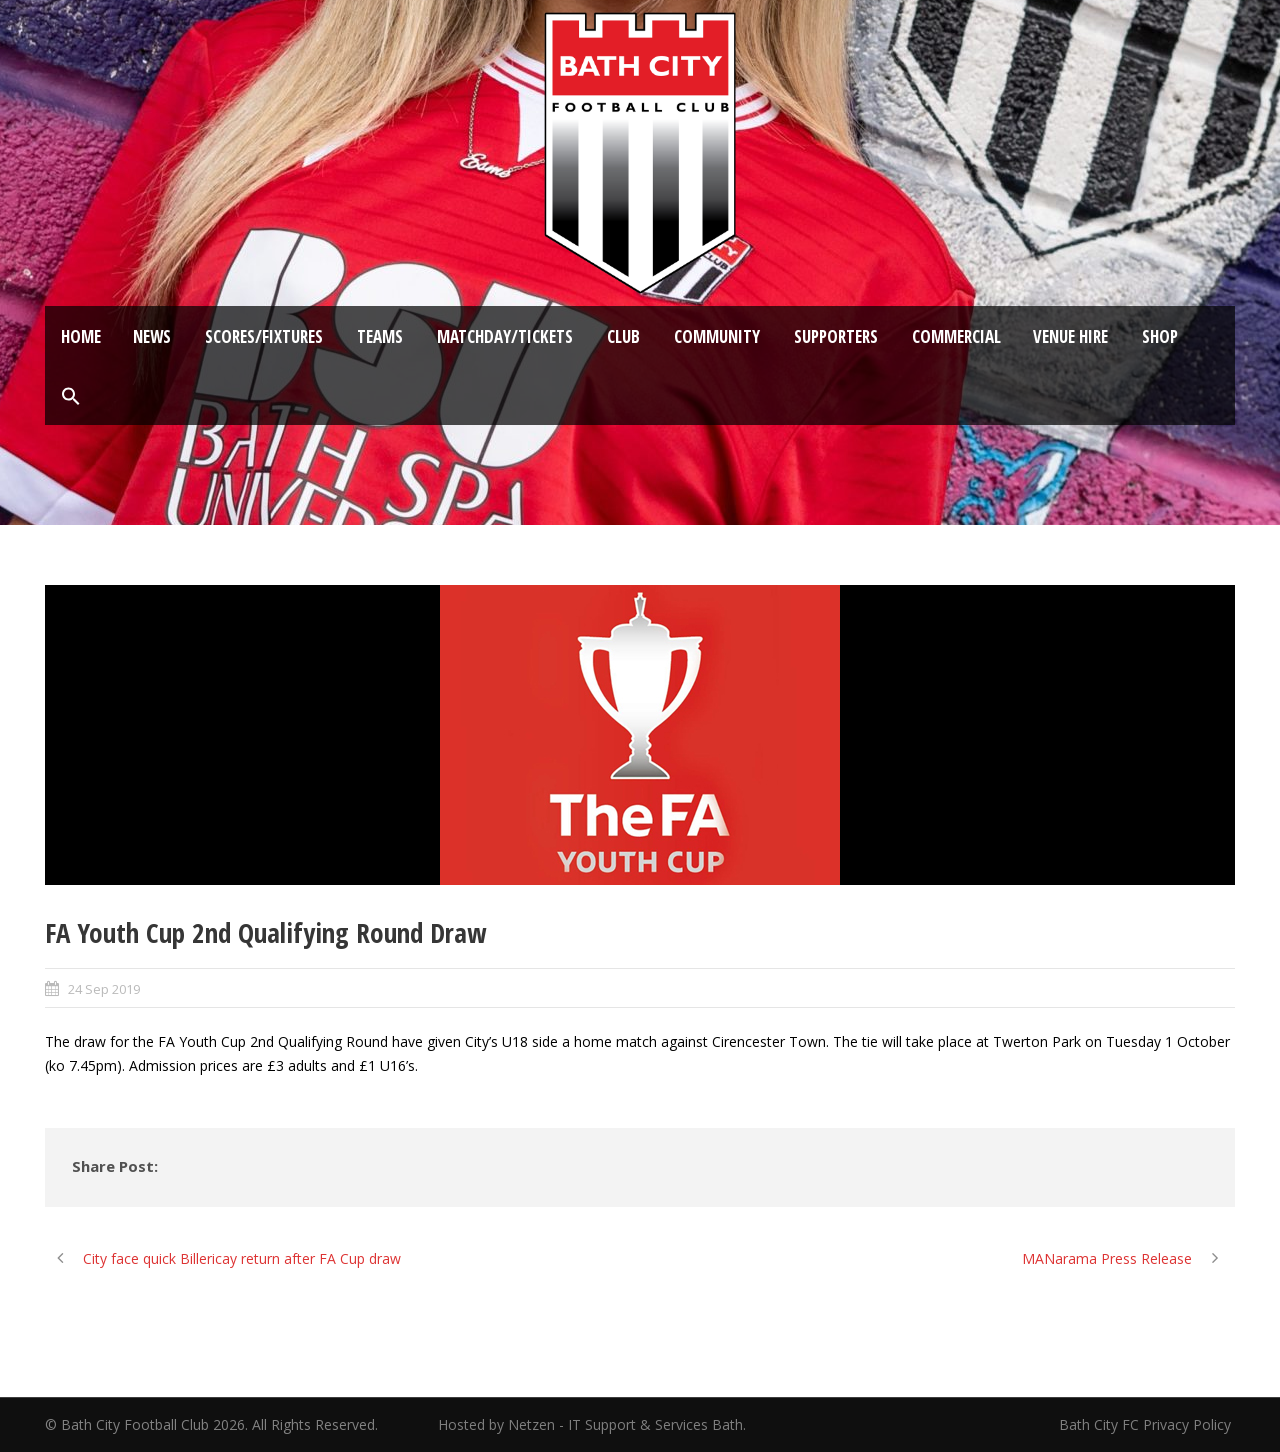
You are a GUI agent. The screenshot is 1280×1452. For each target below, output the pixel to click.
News (152, 336)
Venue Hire (1070, 336)
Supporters (836, 336)
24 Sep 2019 (104, 989)
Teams (380, 336)
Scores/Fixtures (264, 336)
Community (717, 336)
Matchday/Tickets (505, 336)
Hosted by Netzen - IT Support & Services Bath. (592, 1424)
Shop (1160, 336)
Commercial (956, 336)
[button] (71, 397)
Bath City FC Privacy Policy (1147, 1424)
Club (623, 336)
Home (81, 336)
